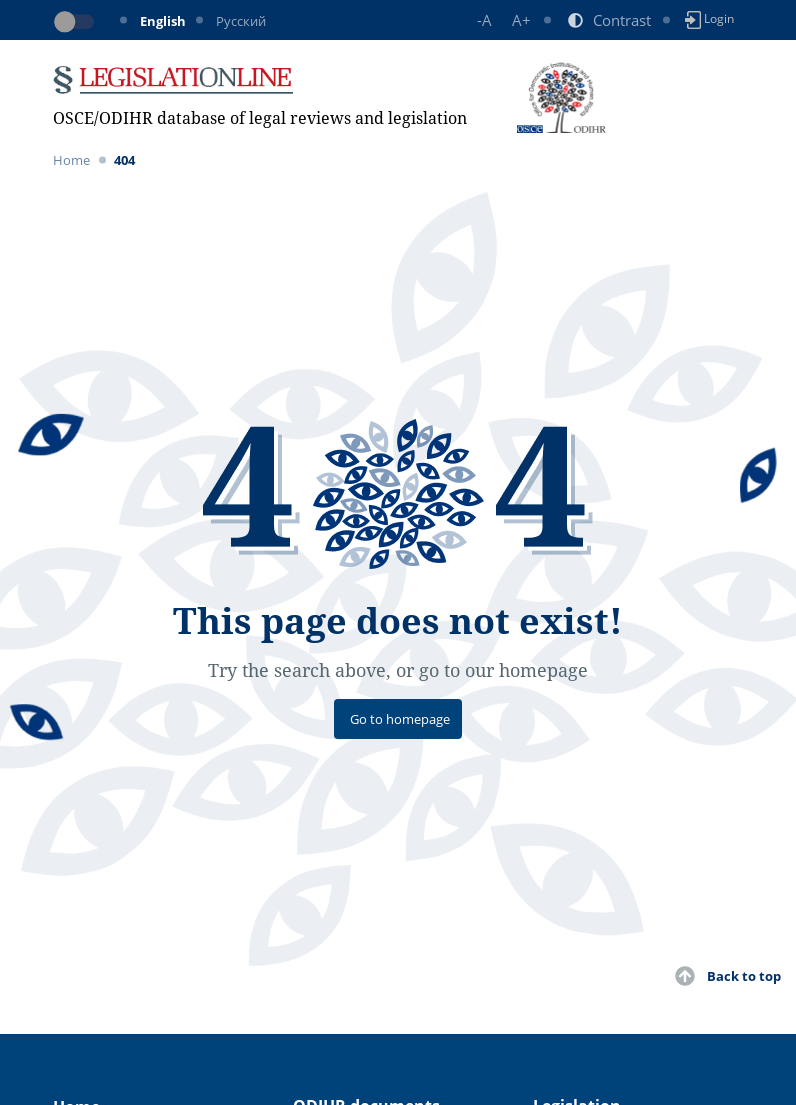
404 (124, 160)
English (163, 21)
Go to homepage (400, 719)
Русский (241, 21)
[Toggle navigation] (674, 98)
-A (484, 20)
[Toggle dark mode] (78, 22)
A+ (521, 20)
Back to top (744, 976)
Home (71, 160)
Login (709, 19)
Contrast (622, 20)
